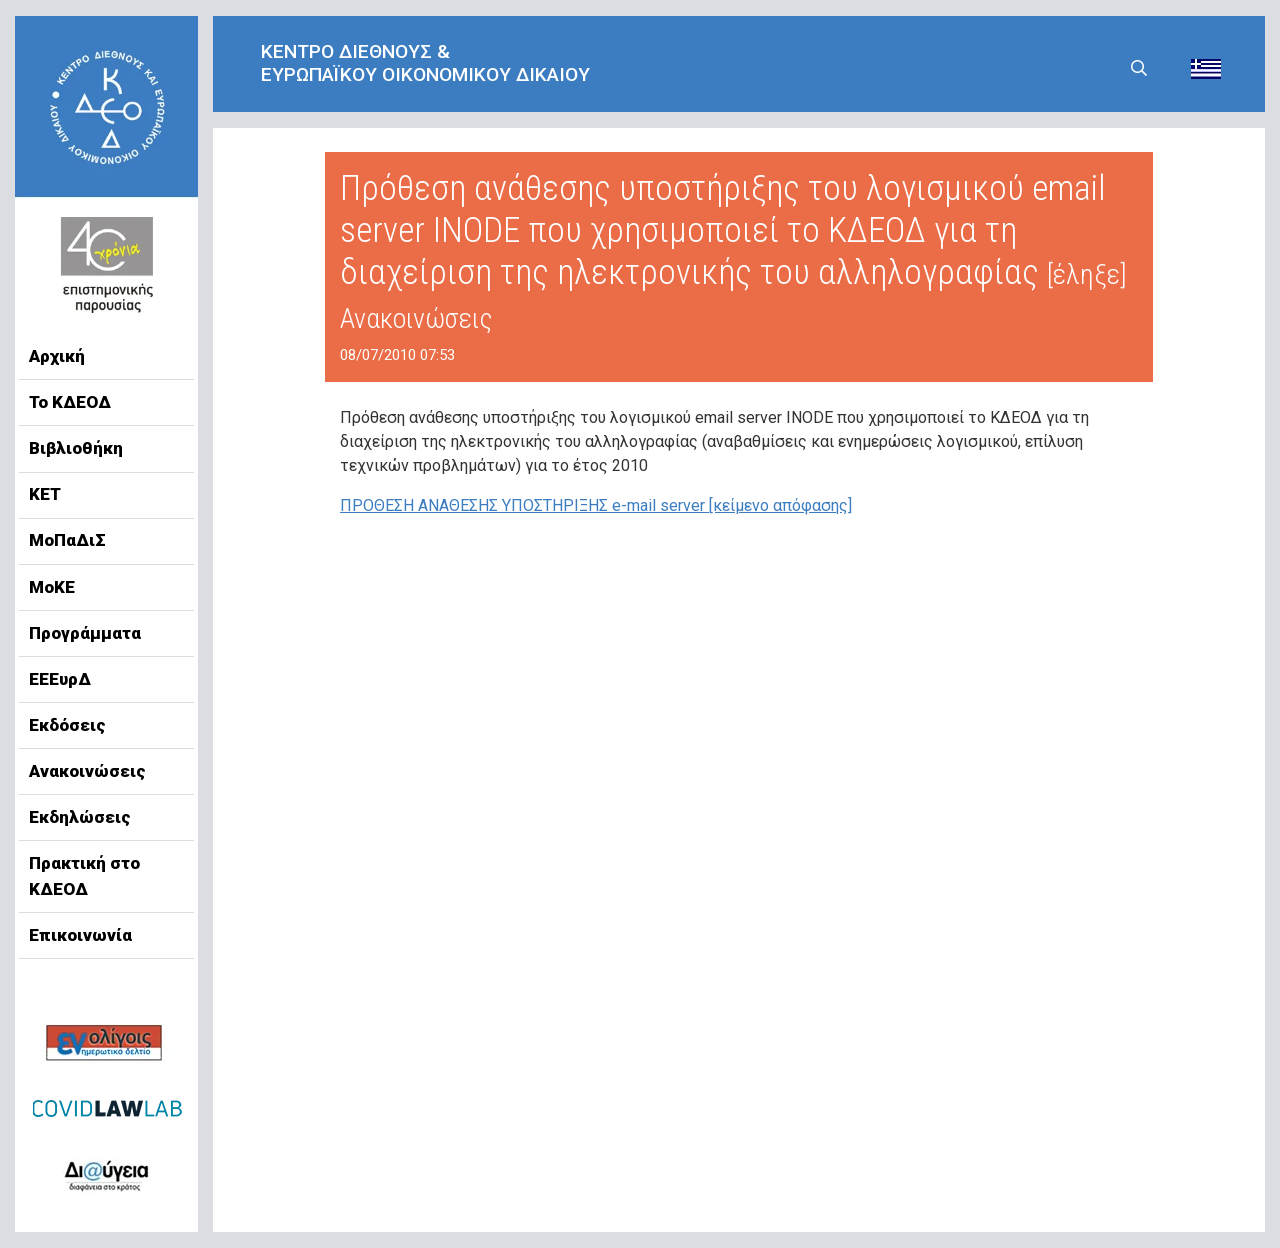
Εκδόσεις (67, 725)
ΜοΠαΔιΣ (67, 540)
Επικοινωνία (80, 935)
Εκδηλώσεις (80, 817)
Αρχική (57, 356)
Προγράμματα (85, 633)
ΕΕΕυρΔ (60, 679)
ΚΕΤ (45, 494)
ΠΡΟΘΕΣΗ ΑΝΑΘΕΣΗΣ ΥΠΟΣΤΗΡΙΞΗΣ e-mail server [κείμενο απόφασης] (596, 505)
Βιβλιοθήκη (76, 448)
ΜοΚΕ (52, 587)
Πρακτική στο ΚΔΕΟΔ (84, 876)
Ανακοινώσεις (87, 771)
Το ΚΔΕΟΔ (70, 402)
